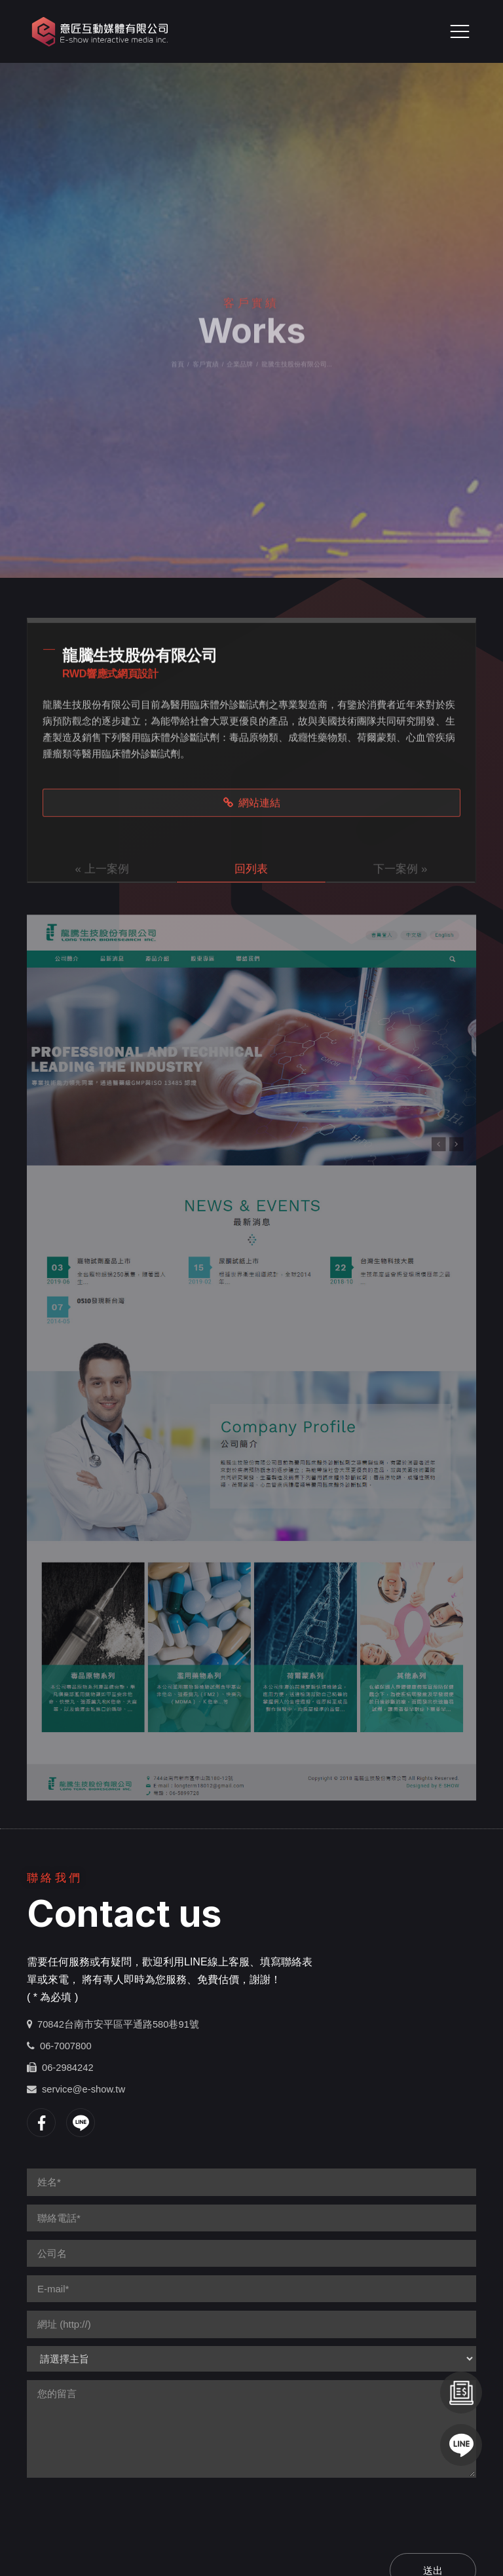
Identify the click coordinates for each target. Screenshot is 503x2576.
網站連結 (251, 804)
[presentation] (126, 2511)
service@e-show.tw (83, 2089)
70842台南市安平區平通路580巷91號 (118, 2024)
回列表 (251, 870)
